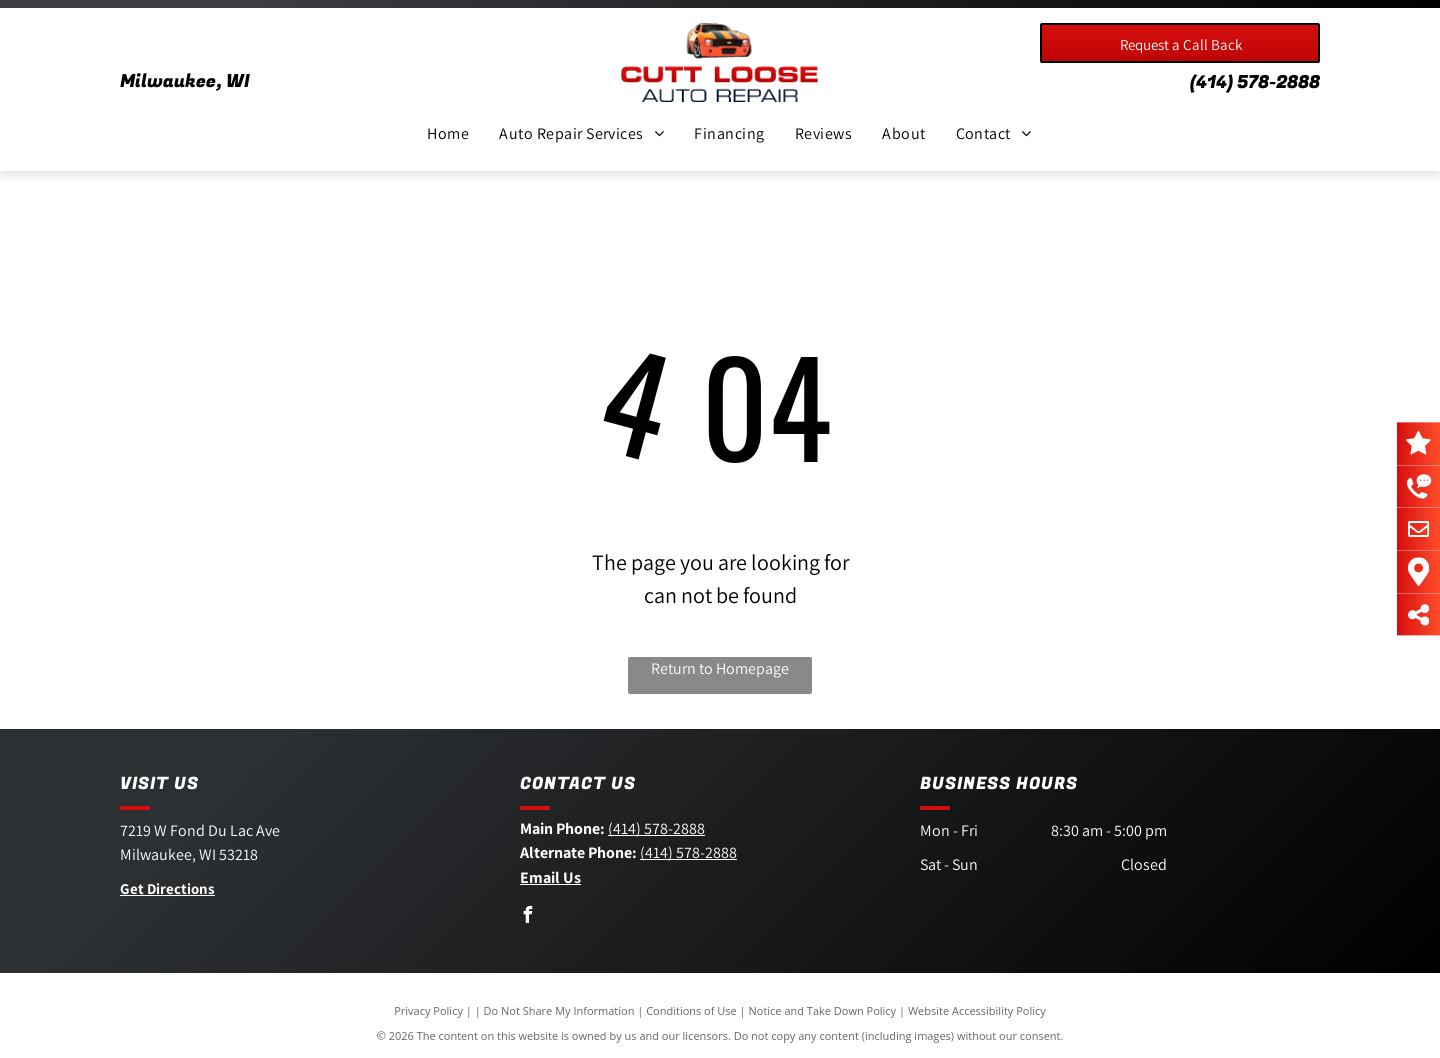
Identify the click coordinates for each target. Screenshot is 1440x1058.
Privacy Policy (428, 1010)
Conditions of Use (691, 1010)
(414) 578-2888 (1255, 82)
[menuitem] (448, 134)
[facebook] (528, 917)
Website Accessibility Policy (977, 1010)
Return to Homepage (720, 668)
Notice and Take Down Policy (823, 1010)
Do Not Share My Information (559, 1010)
